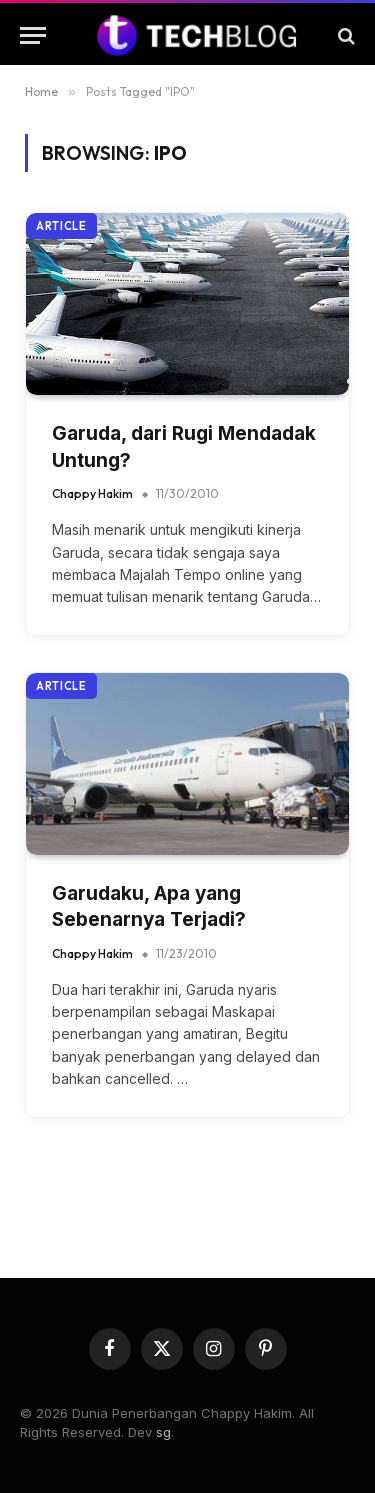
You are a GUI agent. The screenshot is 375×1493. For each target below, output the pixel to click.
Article (61, 226)
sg (163, 1432)
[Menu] (33, 35)
